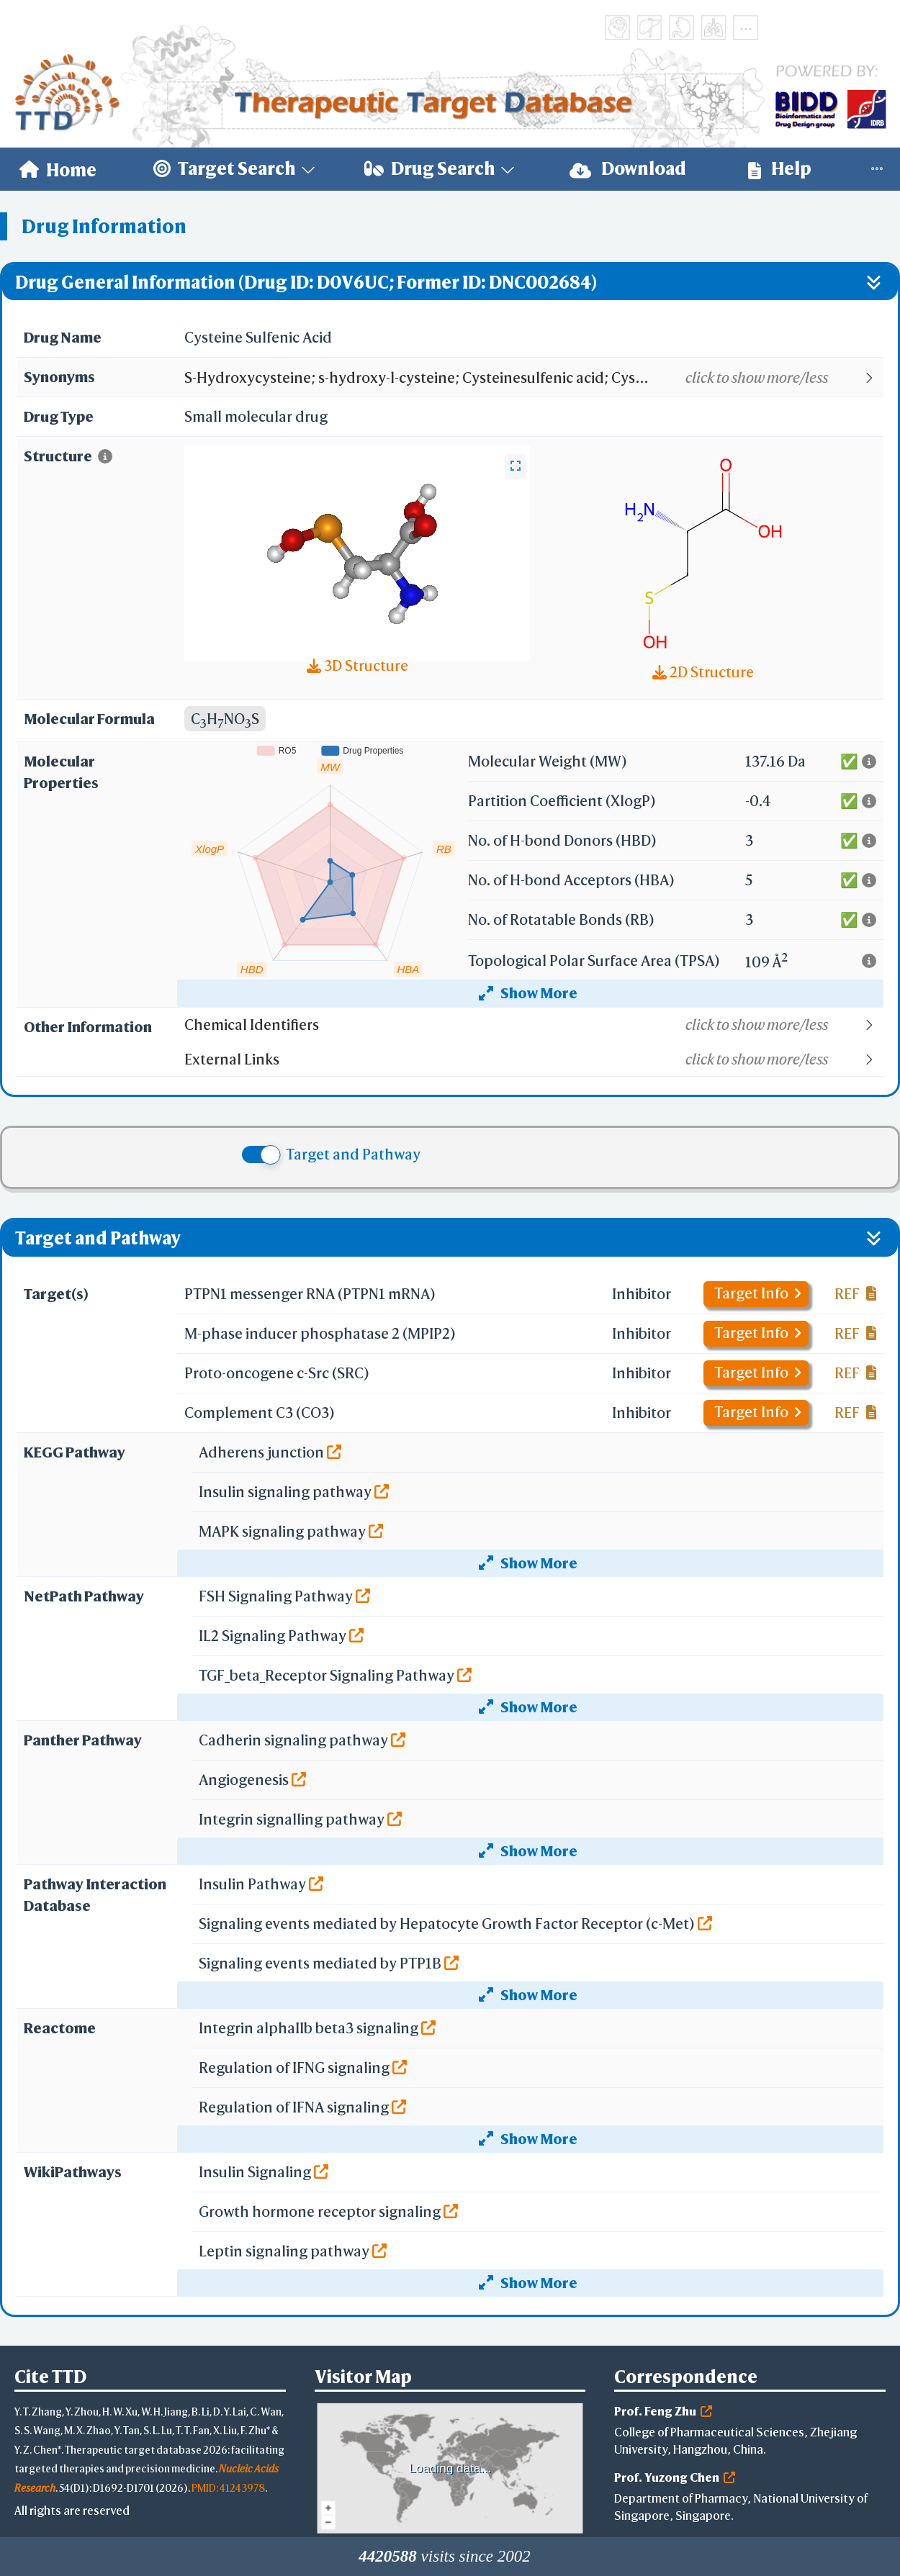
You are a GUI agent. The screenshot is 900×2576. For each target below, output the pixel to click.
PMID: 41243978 (228, 2488)
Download (628, 168)
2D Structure (703, 672)
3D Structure (357, 665)
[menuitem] (58, 169)
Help (779, 168)
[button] (533, 378)
